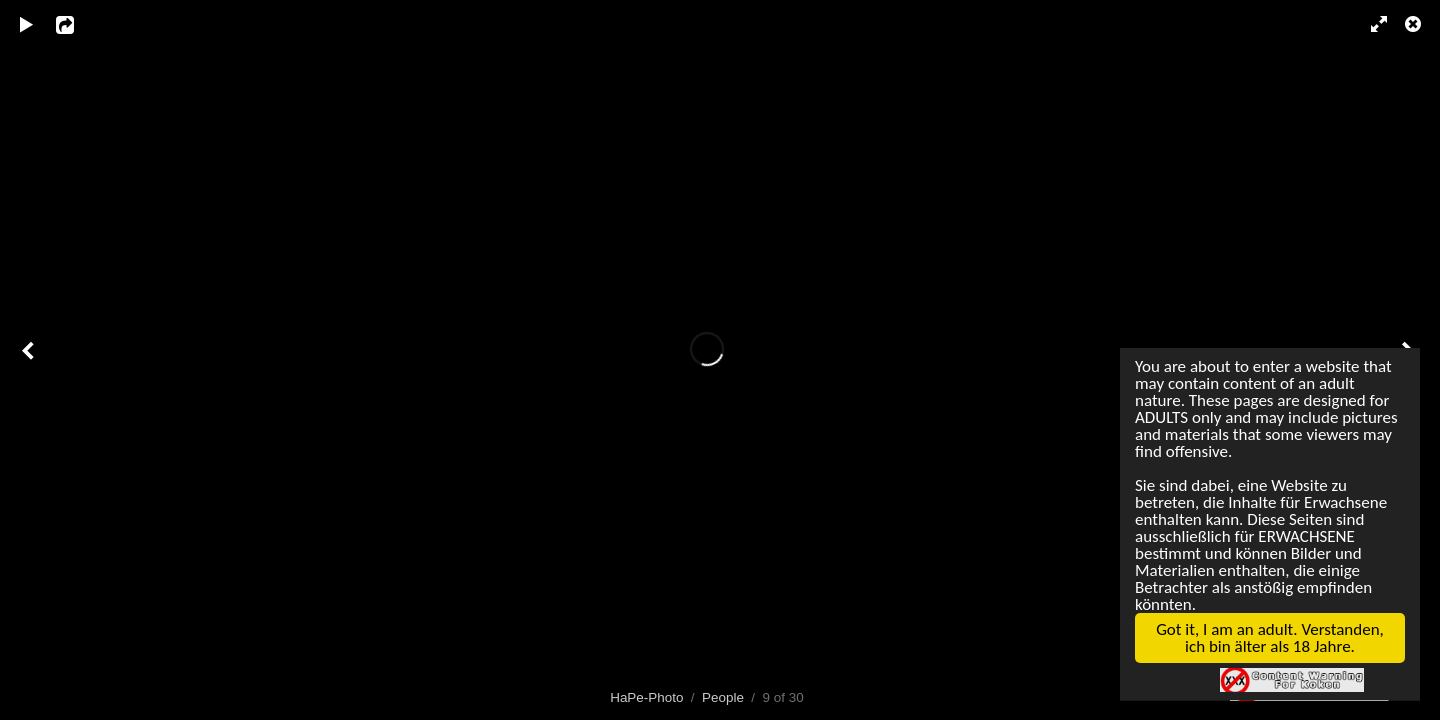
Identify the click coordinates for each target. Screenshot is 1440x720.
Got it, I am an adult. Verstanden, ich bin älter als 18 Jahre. (1263, 648)
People (723, 697)
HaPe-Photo (646, 697)
